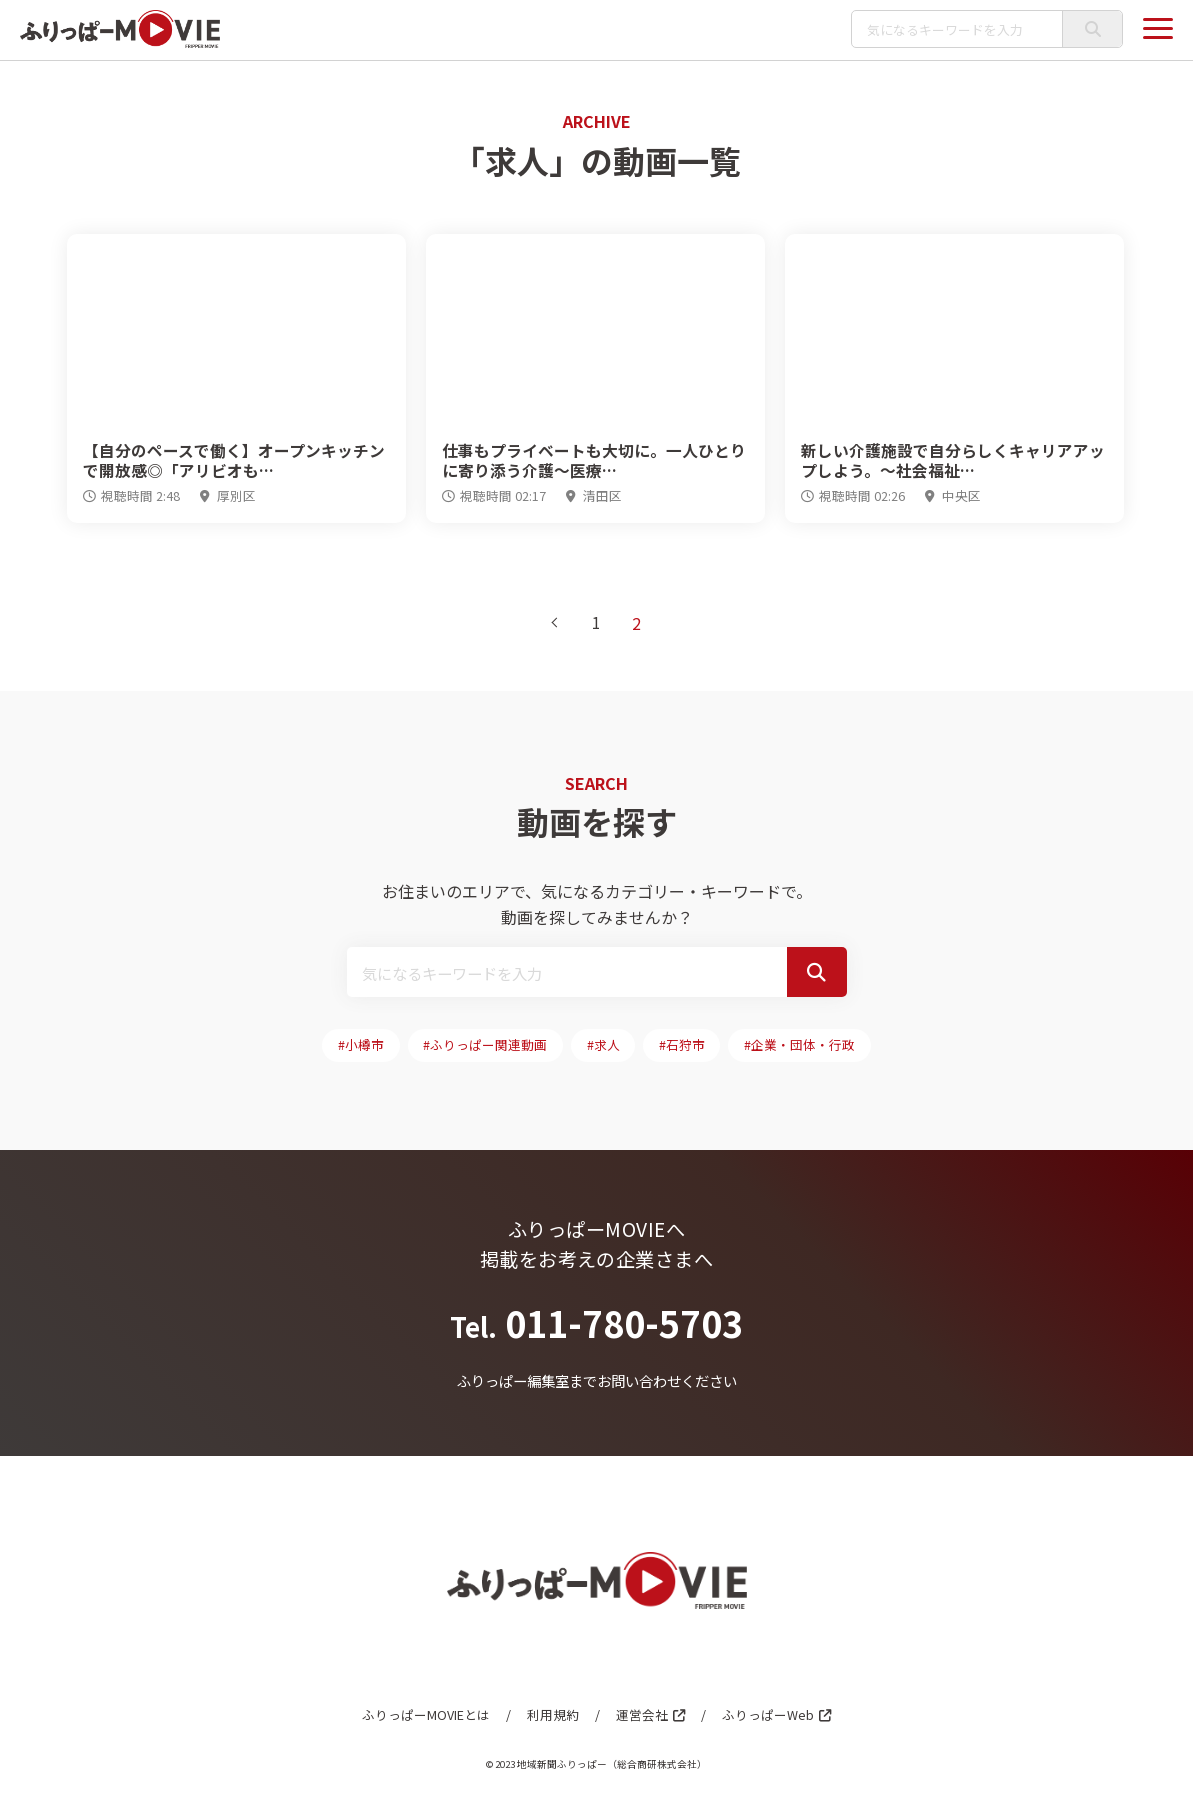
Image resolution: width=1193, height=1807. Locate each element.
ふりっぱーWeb (768, 1716)
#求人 (603, 1046)
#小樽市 (360, 1046)
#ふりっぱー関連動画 (485, 1046)
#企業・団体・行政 (801, 1046)
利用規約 (552, 1716)
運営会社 (641, 1716)
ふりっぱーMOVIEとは (425, 1716)
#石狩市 (683, 1046)
